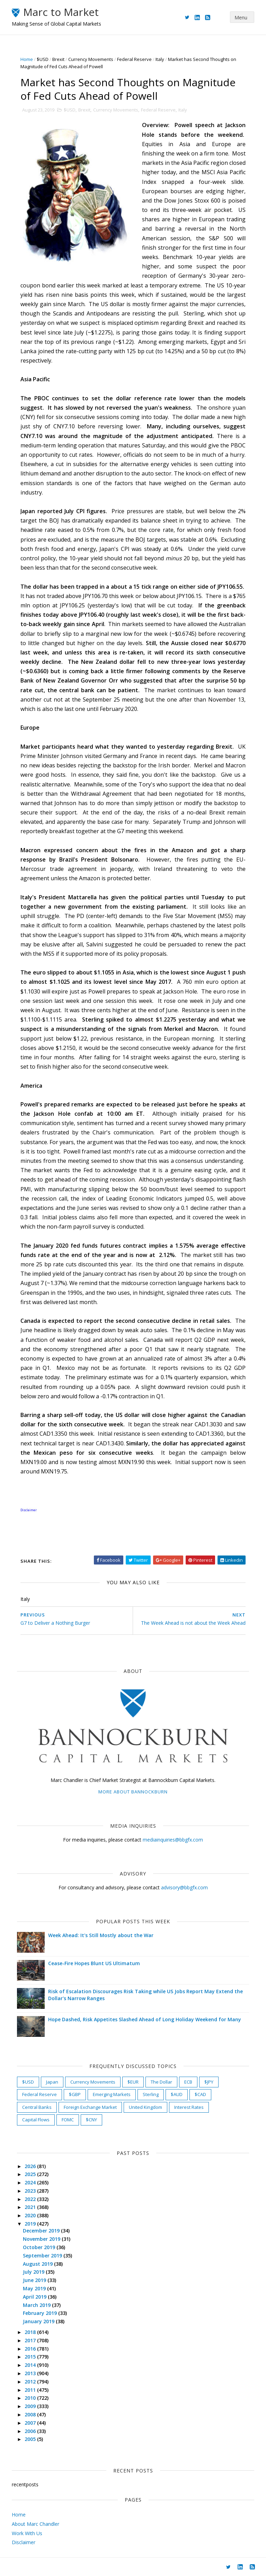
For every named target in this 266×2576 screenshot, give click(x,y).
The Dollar (161, 2082)
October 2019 (39, 2247)
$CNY (91, 2119)
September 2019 (43, 2255)
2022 (31, 2199)
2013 (31, 2373)
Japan (52, 2082)
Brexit (58, 59)
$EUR (133, 2082)
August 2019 (38, 2264)
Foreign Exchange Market (90, 2107)
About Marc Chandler (35, 2524)
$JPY (208, 2082)
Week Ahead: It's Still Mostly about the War (100, 1935)
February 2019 (40, 2313)
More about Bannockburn (133, 1792)
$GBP (75, 2094)
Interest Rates (189, 2107)
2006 (31, 2431)
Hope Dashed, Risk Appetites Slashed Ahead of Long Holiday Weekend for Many (144, 2019)
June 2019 (35, 2280)
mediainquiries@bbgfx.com (173, 1839)
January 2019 (39, 2321)
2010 (31, 2398)
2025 (31, 2174)
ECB (188, 2082)
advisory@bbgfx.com (184, 1887)
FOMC (68, 2119)
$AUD (177, 2094)
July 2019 (34, 2272)
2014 (31, 2365)
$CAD (200, 2094)
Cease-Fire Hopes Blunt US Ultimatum (94, 1963)
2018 (31, 2332)
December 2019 (42, 2230)
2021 (31, 2207)
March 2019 (37, 2305)
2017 (31, 2340)
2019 (31, 2223)
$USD (42, 59)
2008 (31, 2414)
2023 (31, 2190)
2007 (31, 2422)
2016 (31, 2348)
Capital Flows (36, 2119)
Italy (160, 59)
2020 (31, 2215)
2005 (31, 2439)
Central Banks (37, 2107)
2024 (31, 2182)
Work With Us (27, 2533)
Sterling (151, 2094)
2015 (31, 2356)
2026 (31, 2166)
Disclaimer (23, 2542)
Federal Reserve (134, 59)
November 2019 (42, 2239)
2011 (31, 2390)
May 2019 (35, 2288)
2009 (31, 2406)
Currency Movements (90, 59)
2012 (31, 2381)
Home (26, 59)
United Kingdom (145, 2107)
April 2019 (35, 2296)
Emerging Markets (112, 2094)
